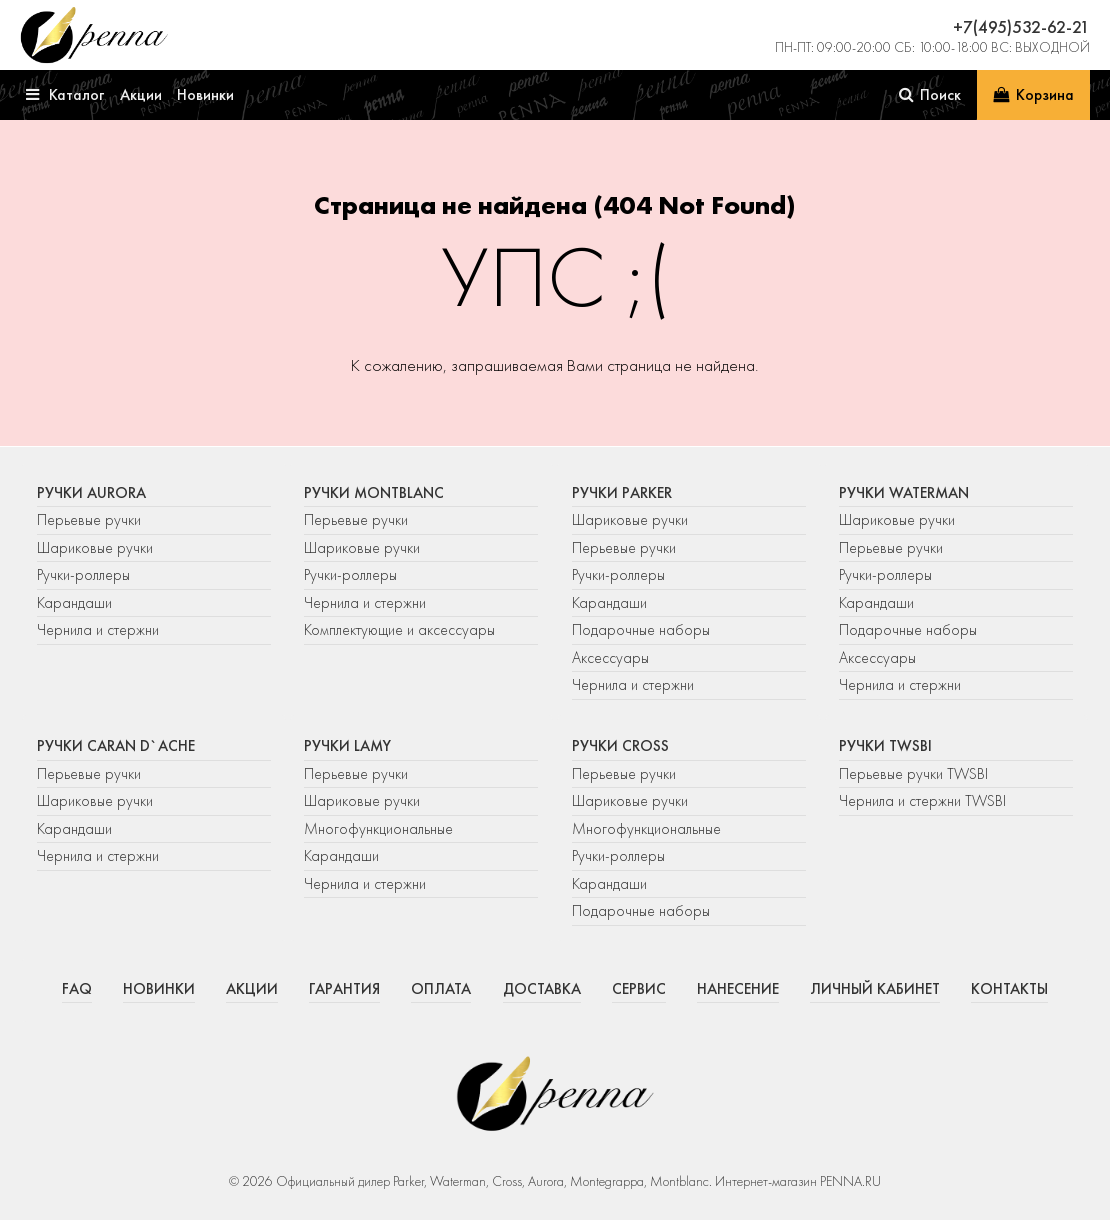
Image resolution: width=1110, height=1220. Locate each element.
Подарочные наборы (641, 630)
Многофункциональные (380, 829)
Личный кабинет (875, 989)
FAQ (77, 989)
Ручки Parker (622, 493)
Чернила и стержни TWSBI (922, 801)
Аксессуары (610, 658)
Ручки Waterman (904, 493)
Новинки (159, 989)
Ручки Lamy (347, 746)
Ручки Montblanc (374, 493)
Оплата (441, 989)
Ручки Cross (620, 746)
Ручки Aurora (91, 493)
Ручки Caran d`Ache (116, 746)
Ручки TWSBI (885, 746)
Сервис (639, 989)
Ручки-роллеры (83, 575)
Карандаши (74, 603)
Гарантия (344, 989)
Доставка (542, 989)
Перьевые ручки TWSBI (913, 774)
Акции (252, 989)
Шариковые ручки (95, 548)
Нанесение (738, 989)
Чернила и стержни (98, 630)
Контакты (1009, 989)
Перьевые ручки (89, 520)
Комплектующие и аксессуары (399, 630)
